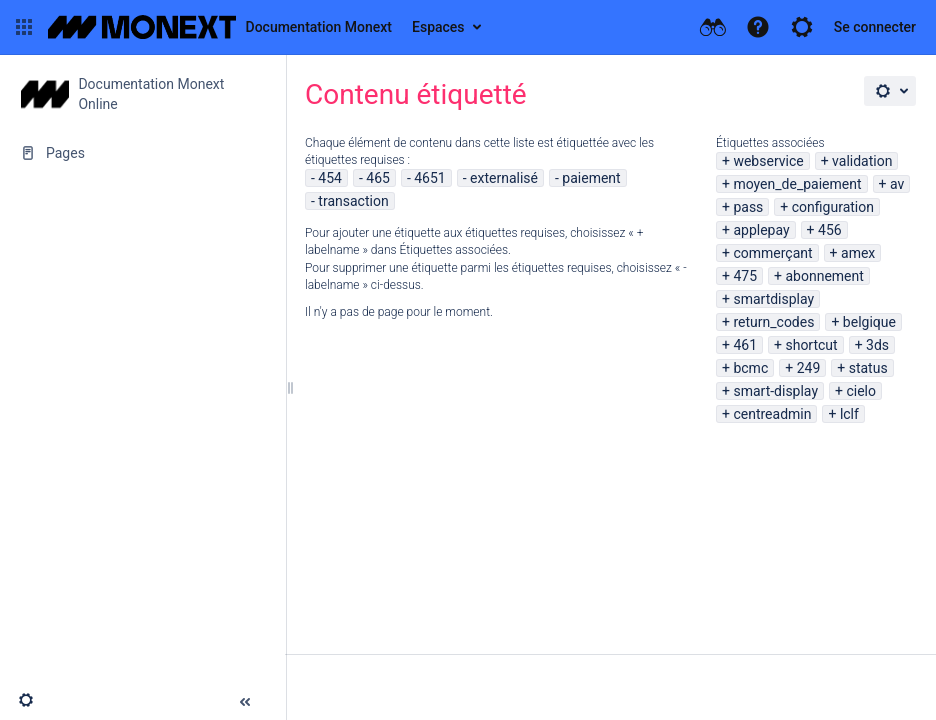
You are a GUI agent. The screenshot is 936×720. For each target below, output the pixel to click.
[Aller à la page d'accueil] (220, 27)
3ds (877, 345)
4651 (429, 178)
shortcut (811, 345)
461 (745, 345)
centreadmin (772, 414)
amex (858, 253)
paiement (591, 178)
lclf (849, 414)
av (897, 184)
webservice (768, 161)
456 (830, 230)
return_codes (773, 322)
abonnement (824, 276)
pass (748, 207)
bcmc (750, 368)
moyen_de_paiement (797, 184)
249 (809, 368)
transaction (353, 201)
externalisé (504, 178)
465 (378, 178)
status (868, 368)
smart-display (775, 391)
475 (745, 276)
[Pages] (142, 153)
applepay (761, 230)
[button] (24, 27)
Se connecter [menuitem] (875, 27)
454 (330, 178)
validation (862, 161)
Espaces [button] (438, 27)
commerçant (772, 253)
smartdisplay (773, 299)
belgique (869, 322)
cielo (861, 391)
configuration (833, 207)
